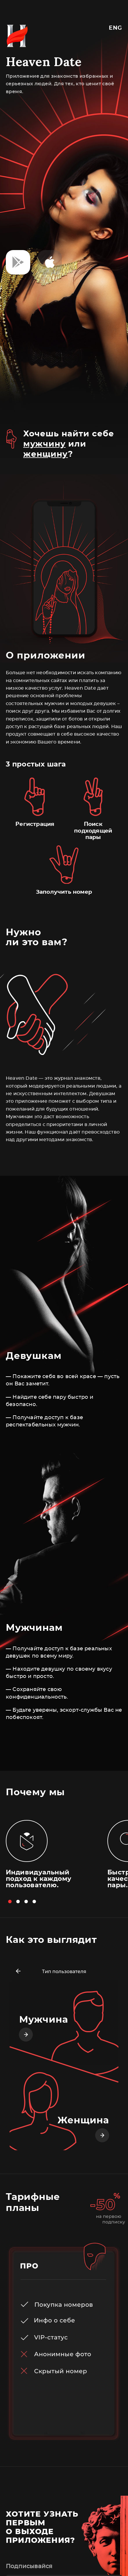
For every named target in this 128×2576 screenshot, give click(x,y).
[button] (10, 1901)
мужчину (44, 444)
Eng (115, 28)
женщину (45, 454)
